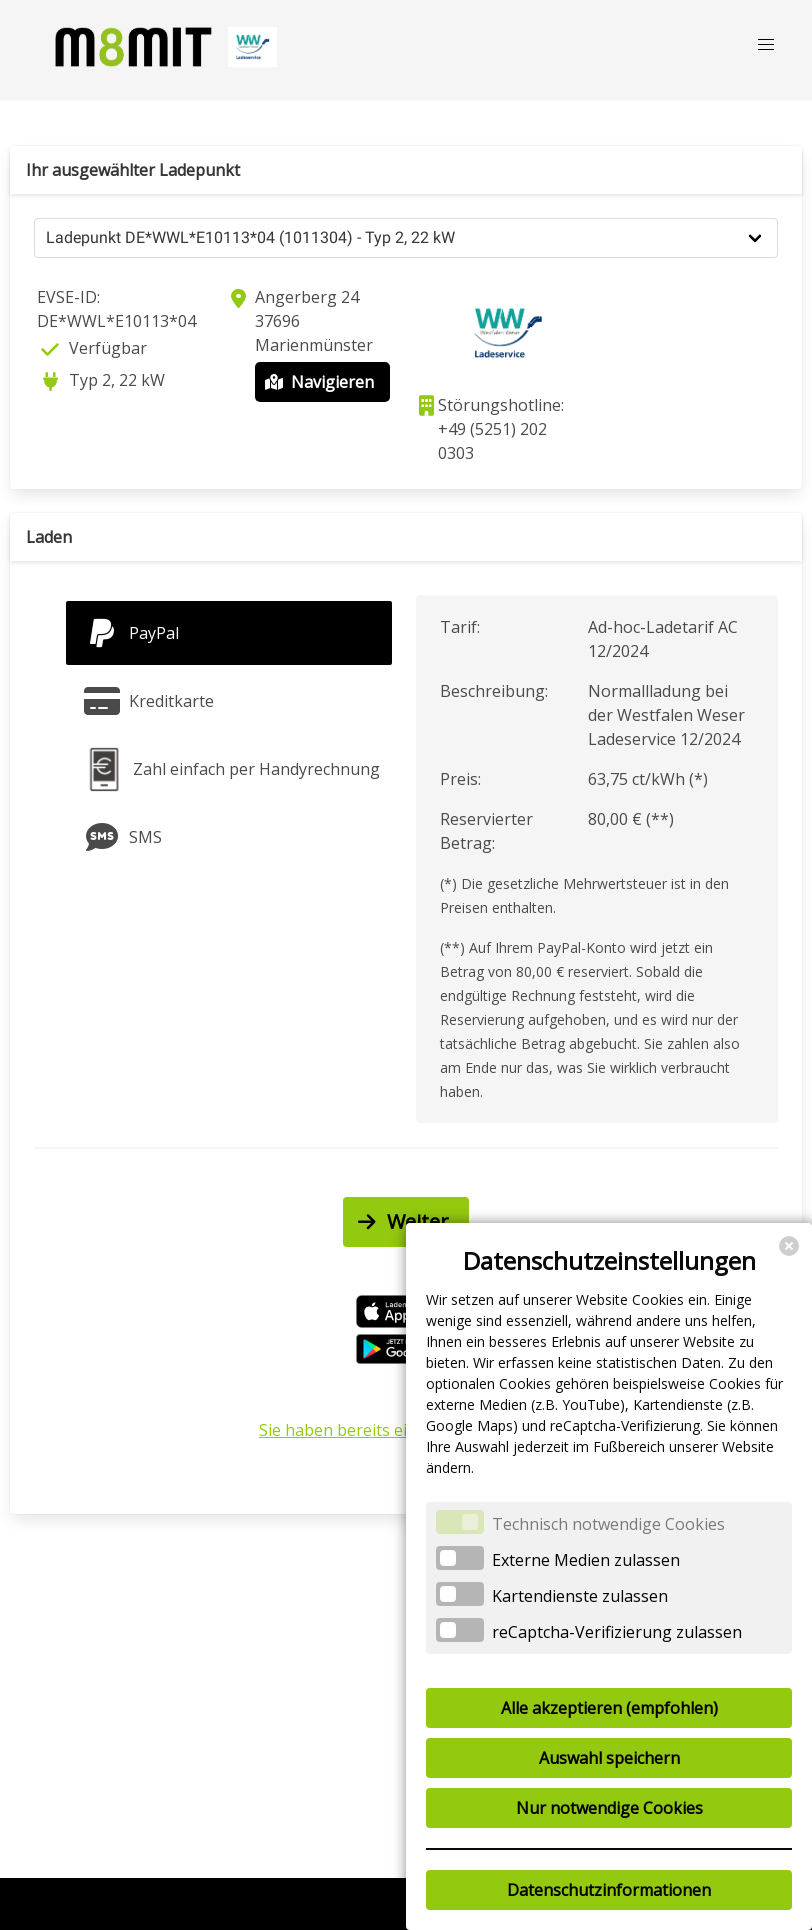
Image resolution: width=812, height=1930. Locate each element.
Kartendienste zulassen (580, 1596)
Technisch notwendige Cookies (608, 1524)
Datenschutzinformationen (609, 1890)
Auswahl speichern (609, 1758)
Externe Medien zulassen (586, 1560)
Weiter (400, 1222)
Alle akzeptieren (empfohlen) (609, 1708)
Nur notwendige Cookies (609, 1808)
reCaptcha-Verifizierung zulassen (617, 1632)
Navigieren (318, 382)
